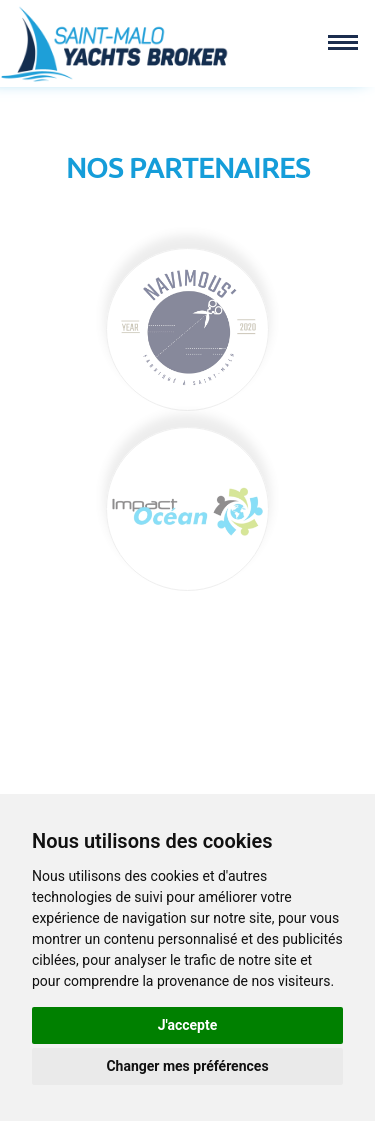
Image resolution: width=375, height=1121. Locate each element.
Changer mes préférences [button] (187, 1066)
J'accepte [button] (188, 1025)
